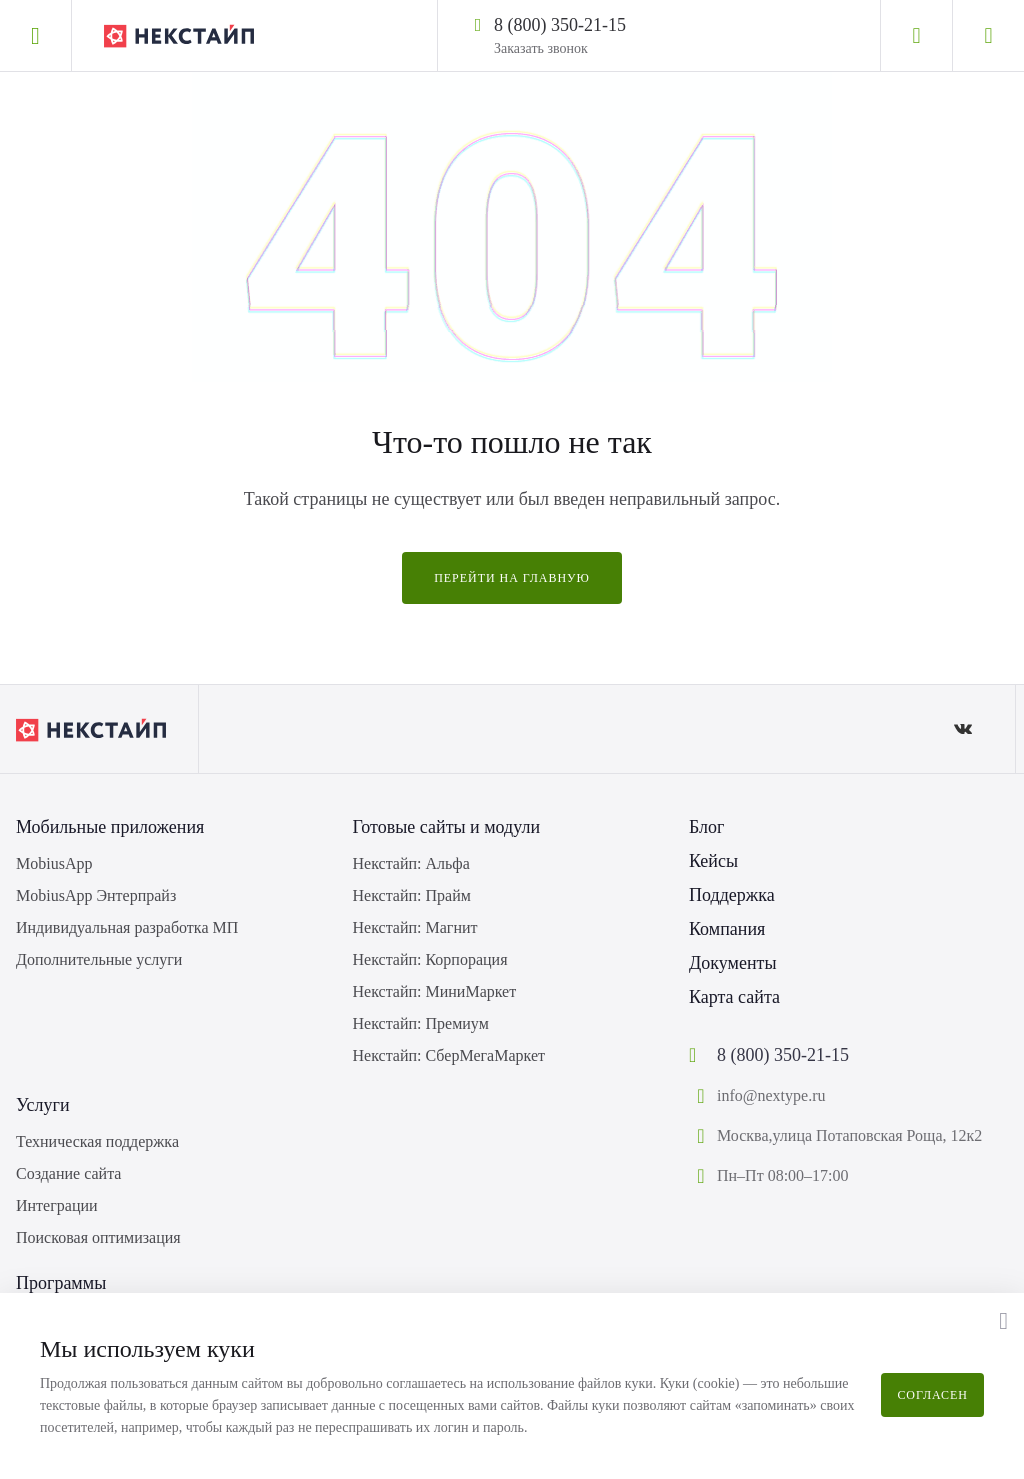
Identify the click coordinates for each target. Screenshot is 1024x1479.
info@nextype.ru (771, 1095)
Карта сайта (734, 997)
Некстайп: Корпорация (430, 959)
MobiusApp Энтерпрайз (96, 895)
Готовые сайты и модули (447, 827)
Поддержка (732, 895)
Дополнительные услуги (99, 959)
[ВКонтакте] (963, 729)
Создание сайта (68, 1173)
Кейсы (713, 861)
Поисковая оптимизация (98, 1237)
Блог (706, 827)
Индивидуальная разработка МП (127, 927)
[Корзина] (988, 36)
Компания (727, 929)
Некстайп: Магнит (415, 927)
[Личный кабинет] (916, 36)
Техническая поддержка (97, 1141)
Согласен (932, 1395)
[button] (1003, 1321)
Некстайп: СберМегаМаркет (449, 1055)
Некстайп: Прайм (412, 895)
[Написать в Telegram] (644, 24)
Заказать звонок (541, 48)
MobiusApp (54, 863)
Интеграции (57, 1205)
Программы (61, 1283)
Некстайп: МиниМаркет (435, 991)
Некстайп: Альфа (411, 863)
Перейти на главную (512, 578)
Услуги (43, 1105)
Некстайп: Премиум (421, 1023)
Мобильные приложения (110, 827)
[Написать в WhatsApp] (670, 24)
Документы (733, 963)
